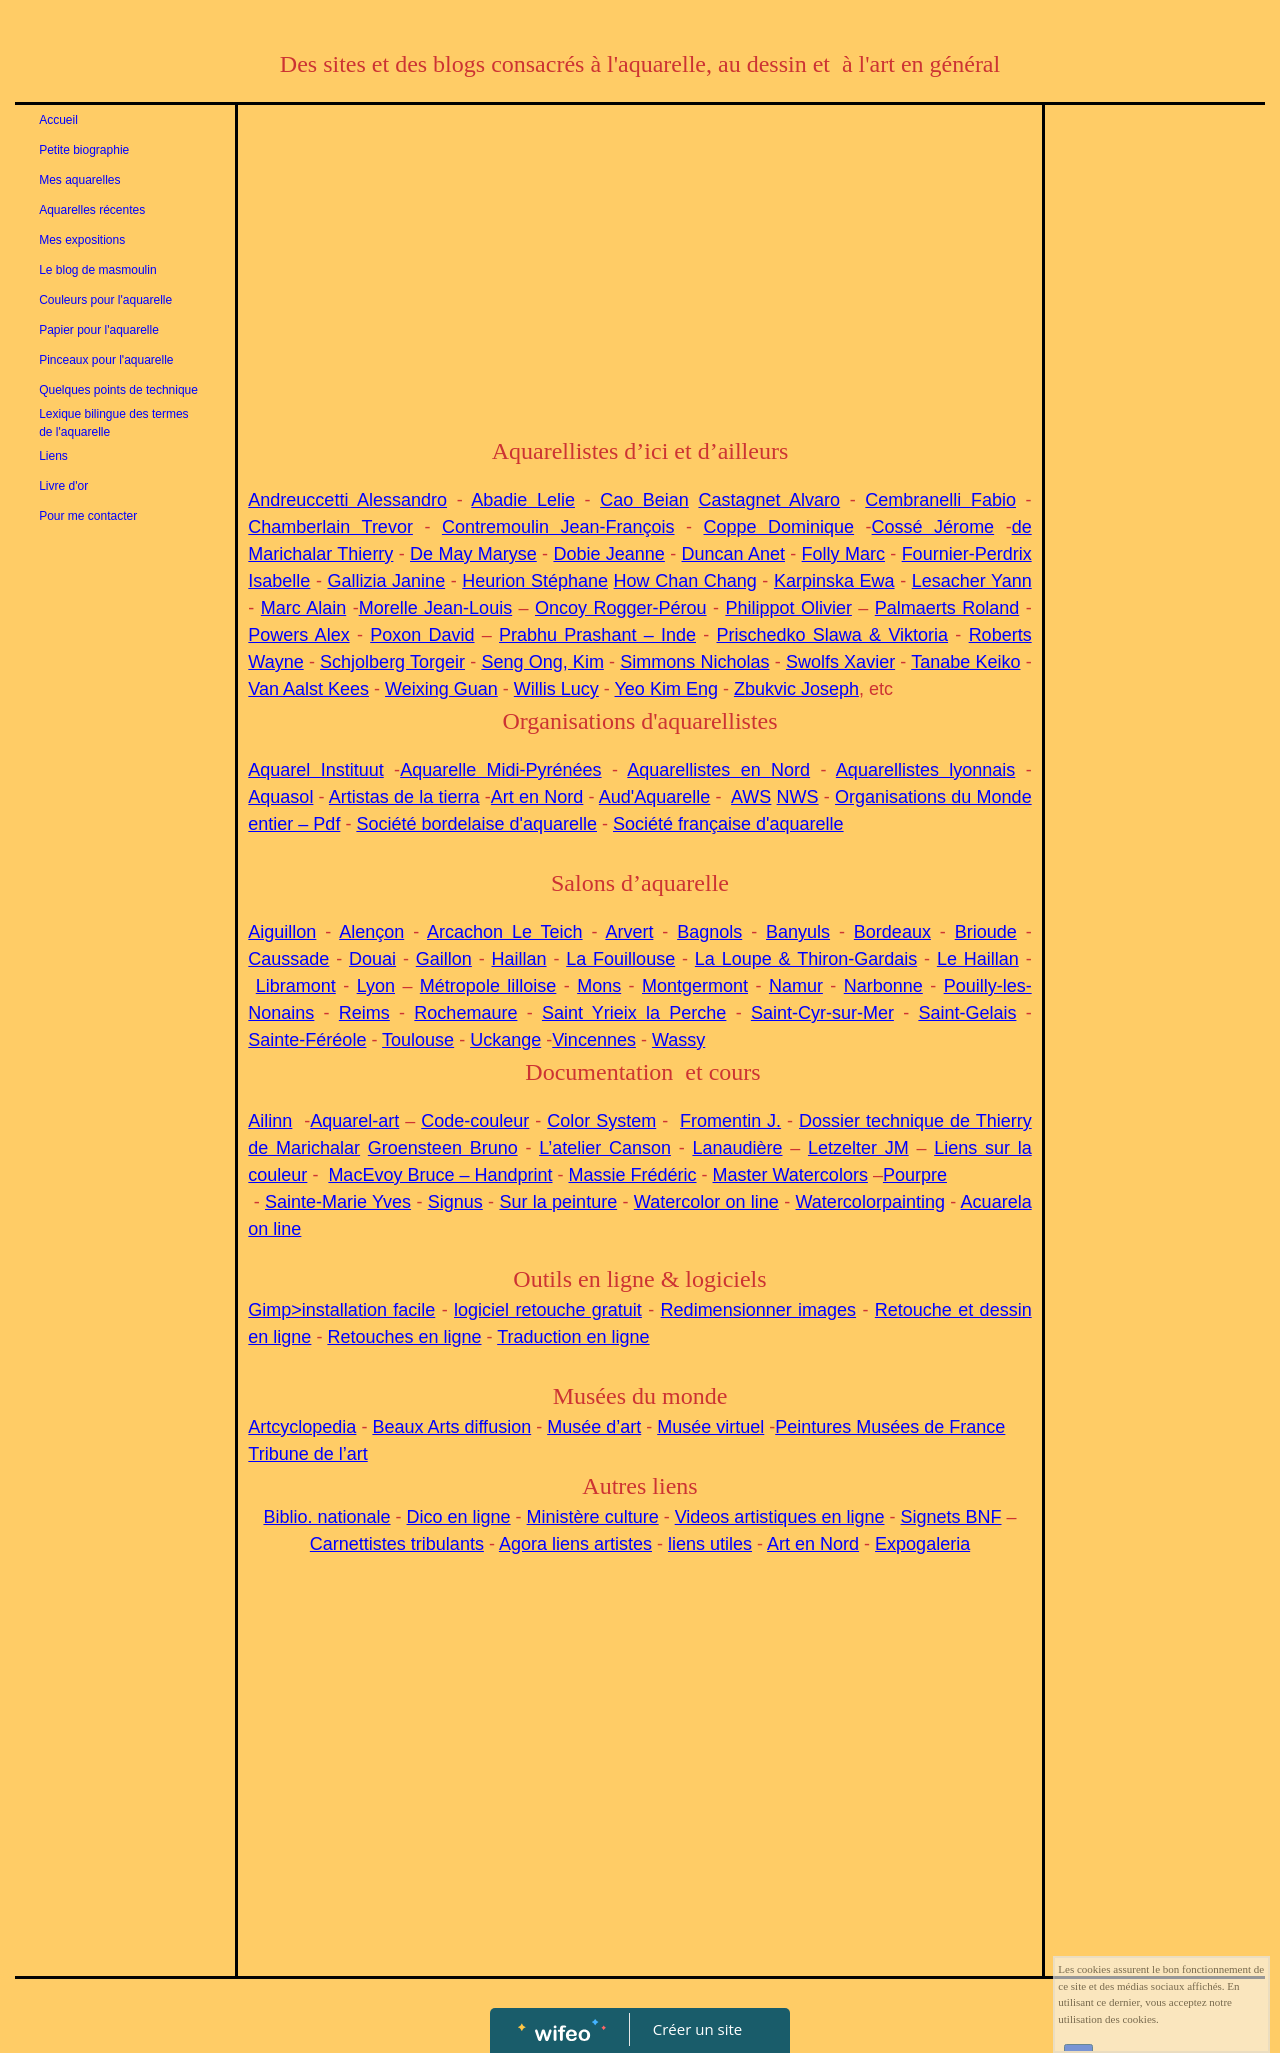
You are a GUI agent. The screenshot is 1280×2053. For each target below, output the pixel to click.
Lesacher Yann (972, 581)
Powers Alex (298, 635)
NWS (798, 797)
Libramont (296, 986)
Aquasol (280, 797)
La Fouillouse (620, 959)
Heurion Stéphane (535, 581)
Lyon (376, 986)
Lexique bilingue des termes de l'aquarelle (113, 423)
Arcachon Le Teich (505, 932)
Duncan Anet (733, 554)
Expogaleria (922, 1544)
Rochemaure (465, 1013)
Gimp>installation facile (341, 1310)
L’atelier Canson (605, 1148)
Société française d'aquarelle (728, 824)
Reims (364, 1013)
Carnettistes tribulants (397, 1544)
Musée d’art (594, 1427)
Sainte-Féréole (307, 1040)
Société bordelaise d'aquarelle (476, 824)
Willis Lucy (556, 689)
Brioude (986, 932)
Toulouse (418, 1040)
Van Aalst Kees (308, 689)
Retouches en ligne (404, 1337)
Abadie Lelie (523, 500)
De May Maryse (473, 554)
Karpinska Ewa (834, 581)
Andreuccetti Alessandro (347, 500)
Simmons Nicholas (694, 662)
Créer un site (697, 2029)
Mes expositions (82, 240)
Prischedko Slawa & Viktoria (833, 635)
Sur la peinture (558, 1202)
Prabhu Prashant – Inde (597, 635)
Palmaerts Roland (947, 608)
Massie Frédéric (632, 1175)
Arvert (629, 932)
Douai (372, 959)
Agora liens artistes (575, 1544)
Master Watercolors (790, 1175)
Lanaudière (737, 1148)
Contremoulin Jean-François (558, 527)
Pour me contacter (88, 516)
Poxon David (422, 635)
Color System (601, 1121)
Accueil (58, 120)
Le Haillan (978, 959)
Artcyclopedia (302, 1427)
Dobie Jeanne (608, 554)
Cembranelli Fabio (940, 500)
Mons (599, 986)
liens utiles (710, 1544)
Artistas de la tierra (404, 797)
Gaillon (444, 959)
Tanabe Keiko (965, 662)
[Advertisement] (639, 265)
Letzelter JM (858, 1148)
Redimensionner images (758, 1310)
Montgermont (695, 986)
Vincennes (594, 1040)
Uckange (505, 1040)
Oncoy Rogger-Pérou (621, 608)
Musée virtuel (710, 1427)
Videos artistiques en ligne (780, 1517)
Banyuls (798, 932)
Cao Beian (644, 500)
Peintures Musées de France (890, 1427)
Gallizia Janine (387, 581)
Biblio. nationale (326, 1517)
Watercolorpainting (870, 1202)
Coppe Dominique (779, 527)
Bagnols (709, 932)
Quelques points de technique (118, 390)
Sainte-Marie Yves (338, 1202)
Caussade (288, 959)
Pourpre (915, 1175)
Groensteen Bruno (443, 1148)
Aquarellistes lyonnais (925, 770)
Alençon (371, 932)
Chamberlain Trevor (330, 527)
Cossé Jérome (933, 527)
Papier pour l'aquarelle (99, 330)
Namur (796, 986)
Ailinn (270, 1121)
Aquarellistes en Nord (718, 770)
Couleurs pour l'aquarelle (105, 300)
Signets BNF (950, 1517)
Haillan (519, 959)
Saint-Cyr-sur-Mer (822, 1013)
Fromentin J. (730, 1121)
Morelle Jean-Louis (436, 608)
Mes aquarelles (79, 180)
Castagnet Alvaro (769, 500)
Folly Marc (843, 554)
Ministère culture (593, 1517)
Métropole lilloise (488, 986)
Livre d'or (63, 486)
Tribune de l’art (307, 1454)
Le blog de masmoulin (97, 270)
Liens (53, 456)
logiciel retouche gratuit (548, 1310)
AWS (751, 797)
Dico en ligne (459, 1517)
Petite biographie (84, 150)
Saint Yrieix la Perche (634, 1013)
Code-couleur (475, 1121)
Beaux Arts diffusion (451, 1427)
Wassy (678, 1040)
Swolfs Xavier (840, 662)
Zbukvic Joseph (796, 689)
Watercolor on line (706, 1202)
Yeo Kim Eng (666, 689)
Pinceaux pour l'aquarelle (106, 360)
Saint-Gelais (967, 1013)
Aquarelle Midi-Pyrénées (500, 770)
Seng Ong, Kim (542, 662)
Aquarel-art (354, 1121)
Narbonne (883, 986)
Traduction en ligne (573, 1337)
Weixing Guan (441, 689)
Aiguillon (282, 932)
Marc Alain (303, 608)
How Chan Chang (685, 581)
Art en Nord (537, 797)
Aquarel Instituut (315, 770)
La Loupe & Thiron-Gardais (806, 959)
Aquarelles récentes (92, 210)
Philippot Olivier (788, 608)
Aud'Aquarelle (655, 797)
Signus (455, 1202)
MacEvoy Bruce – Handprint (440, 1175)
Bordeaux (892, 932)
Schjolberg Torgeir (392, 662)
